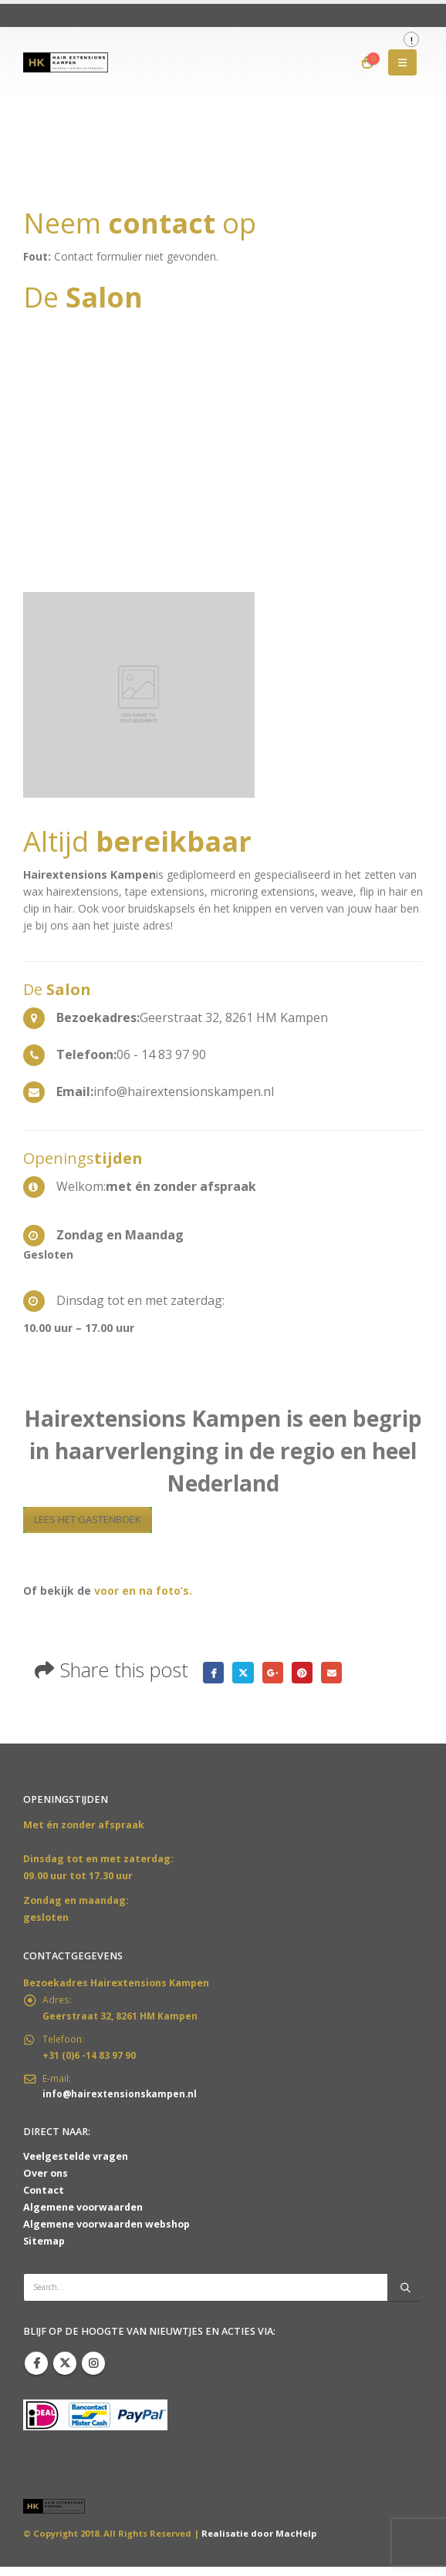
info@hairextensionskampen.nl (121, 2102)
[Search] (405, 2296)
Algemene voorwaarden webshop (106, 2233)
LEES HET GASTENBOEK (96, 1520)
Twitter (246, 1674)
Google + (276, 1674)
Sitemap (44, 2250)
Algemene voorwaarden (83, 2216)
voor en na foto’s (141, 1592)
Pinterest (308, 1674)
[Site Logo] (65, 62)
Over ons (45, 2182)
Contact (43, 2199)
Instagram (93, 2372)
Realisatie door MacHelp (258, 2542)
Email (339, 1674)
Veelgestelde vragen (75, 2165)
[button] (402, 62)
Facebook (214, 1674)
